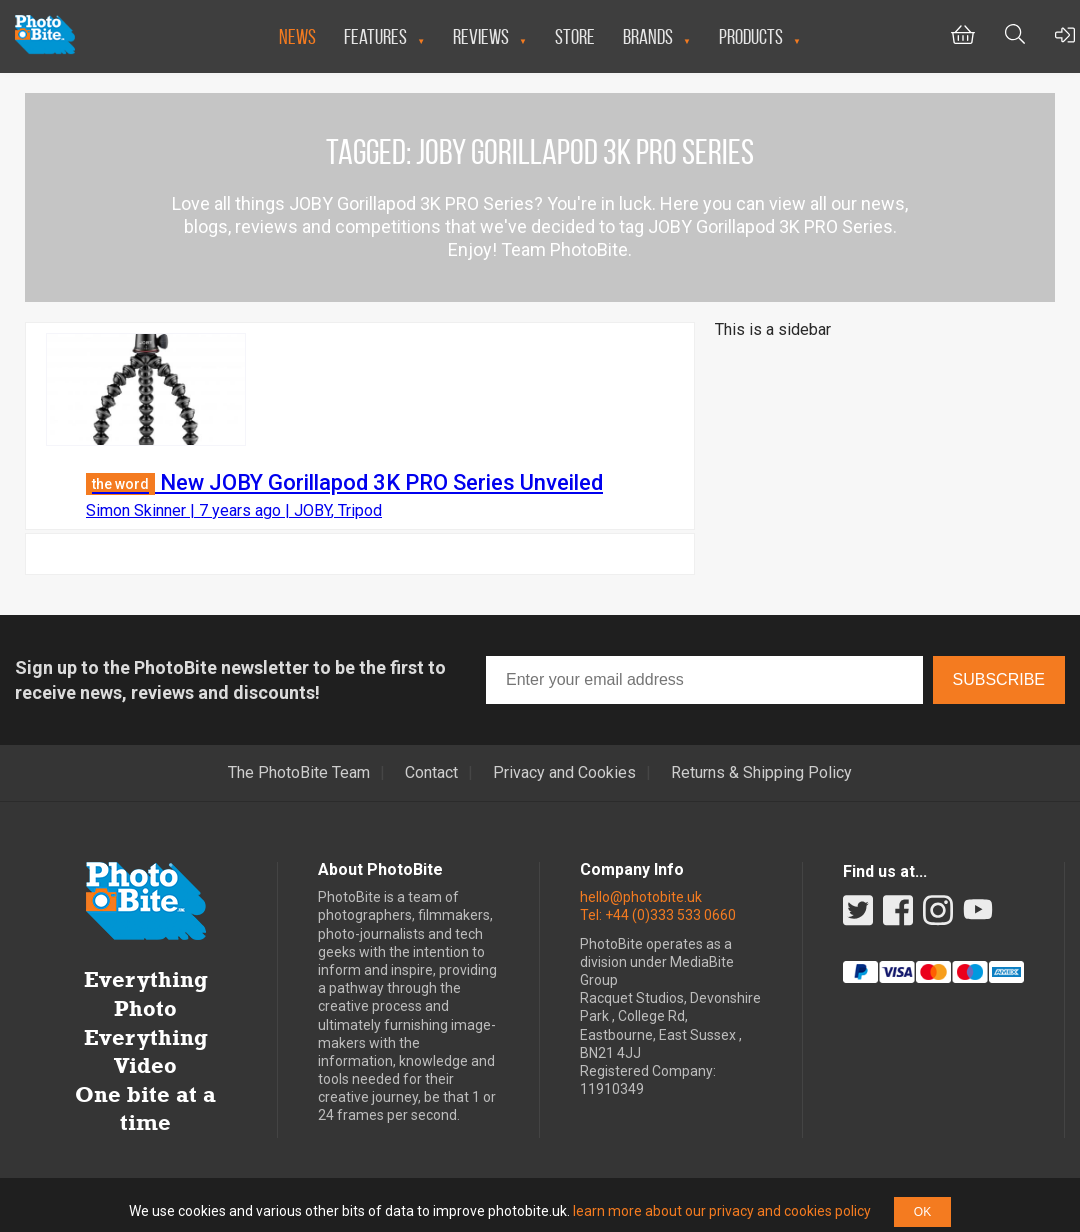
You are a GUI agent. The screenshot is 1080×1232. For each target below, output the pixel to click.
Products (751, 36)
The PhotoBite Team (299, 773)
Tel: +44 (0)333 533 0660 (658, 915)
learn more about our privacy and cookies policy (722, 1211)
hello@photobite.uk (641, 897)
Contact (431, 773)
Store (575, 36)
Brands (648, 36)
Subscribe (999, 679)
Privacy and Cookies (564, 773)
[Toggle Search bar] (1015, 36)
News (297, 36)
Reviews (481, 36)
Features (375, 36)
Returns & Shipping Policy (761, 773)
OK (922, 1212)
